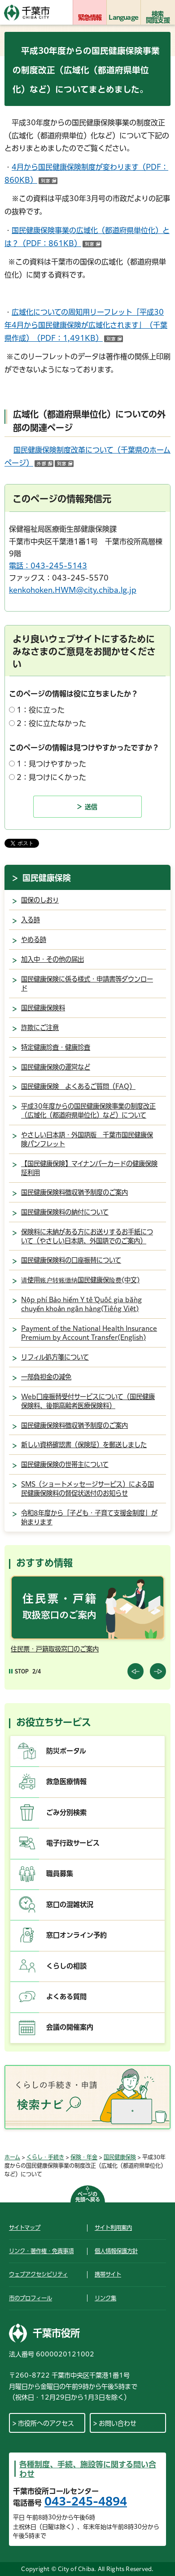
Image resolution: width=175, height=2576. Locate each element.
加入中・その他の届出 (52, 959)
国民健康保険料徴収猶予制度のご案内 (74, 1192)
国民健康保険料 (43, 1007)
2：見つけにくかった (51, 777)
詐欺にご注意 (40, 1027)
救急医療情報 (66, 1781)
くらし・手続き (45, 2157)
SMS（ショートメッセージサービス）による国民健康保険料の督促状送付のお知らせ (87, 1489)
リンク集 (105, 2298)
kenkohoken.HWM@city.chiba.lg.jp (72, 590)
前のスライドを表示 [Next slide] (158, 1671)
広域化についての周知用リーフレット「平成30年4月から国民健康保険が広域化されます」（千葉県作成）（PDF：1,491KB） (85, 325)
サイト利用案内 (113, 2227)
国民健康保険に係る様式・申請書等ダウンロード (87, 983)
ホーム (12, 2157)
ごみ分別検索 (66, 1812)
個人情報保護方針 (116, 2251)
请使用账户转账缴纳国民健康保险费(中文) (80, 1280)
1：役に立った (41, 709)
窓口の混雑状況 (69, 1904)
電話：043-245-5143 (48, 565)
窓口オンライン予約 (76, 1935)
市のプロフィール (30, 2298)
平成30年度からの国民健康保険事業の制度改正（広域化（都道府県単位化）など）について (88, 1110)
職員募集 (59, 1873)
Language (123, 17)
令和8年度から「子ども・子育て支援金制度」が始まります (89, 1517)
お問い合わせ (117, 2423)
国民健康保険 (46, 878)
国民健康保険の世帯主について (65, 1464)
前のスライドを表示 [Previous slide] (135, 1671)
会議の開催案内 (69, 2027)
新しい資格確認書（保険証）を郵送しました (84, 1444)
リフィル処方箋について (55, 1357)
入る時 (30, 919)
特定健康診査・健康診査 (55, 1047)
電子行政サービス (73, 1843)
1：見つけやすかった (51, 763)
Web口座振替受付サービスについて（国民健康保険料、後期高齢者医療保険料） (88, 1401)
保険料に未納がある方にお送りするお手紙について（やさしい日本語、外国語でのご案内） (87, 1236)
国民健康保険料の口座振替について (71, 1260)
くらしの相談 (66, 1966)
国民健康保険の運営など (55, 1067)
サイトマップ (24, 2227)
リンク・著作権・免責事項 (41, 2251)
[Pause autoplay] (19, 1671)
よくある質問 (66, 1996)
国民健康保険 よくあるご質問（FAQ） (78, 1086)
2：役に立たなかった (51, 723)
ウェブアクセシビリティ (38, 2274)
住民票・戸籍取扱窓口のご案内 (55, 1649)
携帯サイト (108, 2274)
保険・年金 (83, 2157)
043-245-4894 (85, 2501)
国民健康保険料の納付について (65, 1212)
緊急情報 (90, 17)
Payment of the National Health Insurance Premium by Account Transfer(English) (89, 1333)
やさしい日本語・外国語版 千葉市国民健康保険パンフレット (87, 1139)
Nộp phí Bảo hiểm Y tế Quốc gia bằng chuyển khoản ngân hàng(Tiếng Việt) (81, 1304)
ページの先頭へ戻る (87, 2197)
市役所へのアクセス (46, 2423)
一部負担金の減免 (46, 1377)
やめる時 (33, 939)
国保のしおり (40, 900)
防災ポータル (66, 1751)
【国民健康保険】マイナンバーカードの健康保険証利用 (89, 1168)
